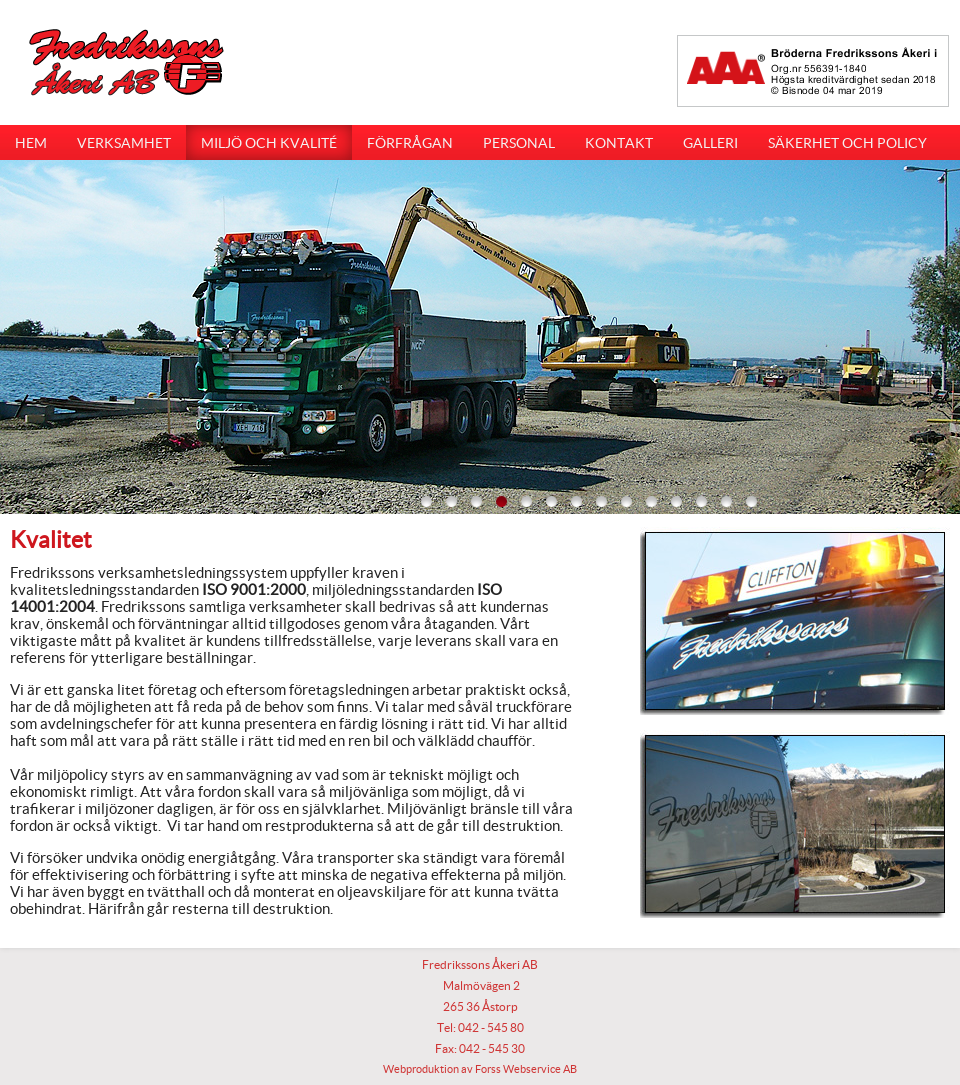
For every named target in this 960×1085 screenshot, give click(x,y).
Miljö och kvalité (269, 143)
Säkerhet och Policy (847, 143)
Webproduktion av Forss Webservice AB (480, 1069)
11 (676, 500)
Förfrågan (410, 143)
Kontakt (619, 143)
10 (651, 500)
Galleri (710, 143)
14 (751, 500)
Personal (519, 143)
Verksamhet (124, 143)
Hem (31, 143)
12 (701, 500)
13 (726, 500)
